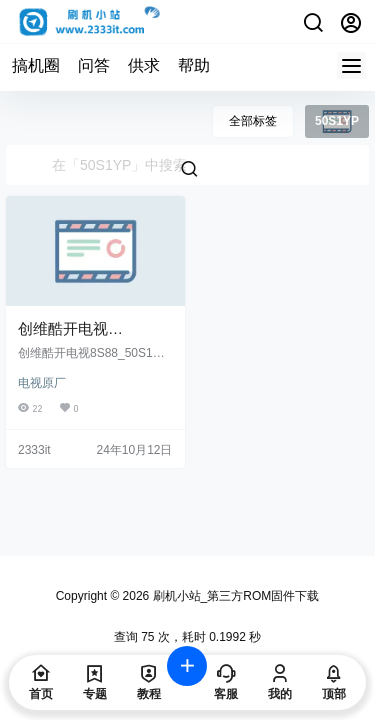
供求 (144, 65)
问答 (94, 65)
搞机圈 (36, 65)
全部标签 (253, 121)
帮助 (194, 65)
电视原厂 (42, 383)
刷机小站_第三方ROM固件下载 (234, 596)
